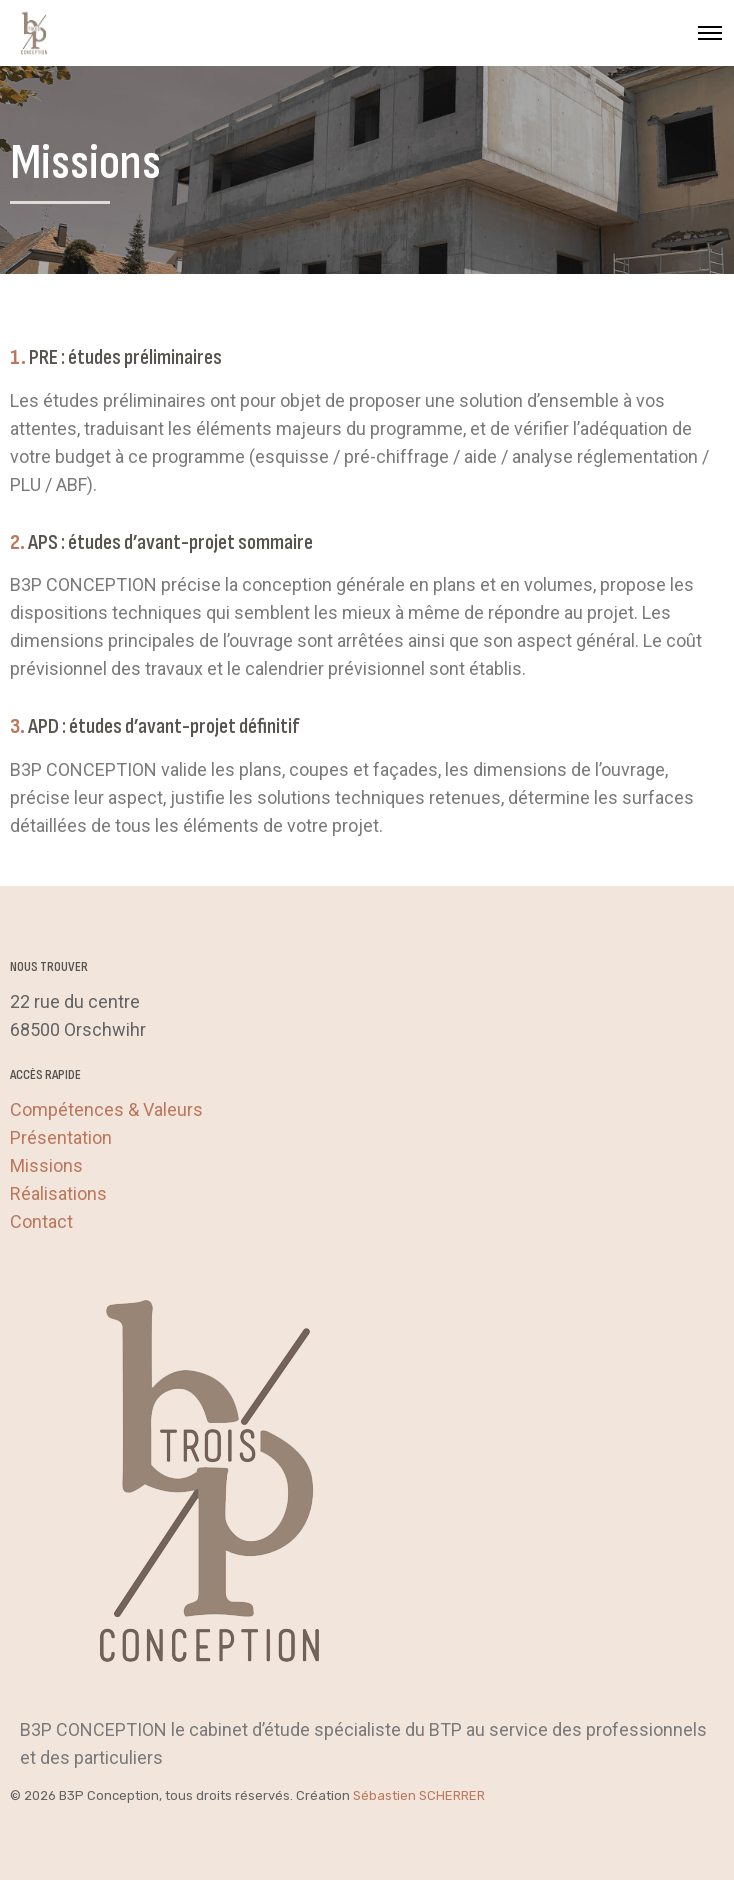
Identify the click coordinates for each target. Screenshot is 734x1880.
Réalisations (58, 1193)
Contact (41, 1221)
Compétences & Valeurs (106, 1109)
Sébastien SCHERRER (419, 1795)
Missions (46, 1165)
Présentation (61, 1137)
